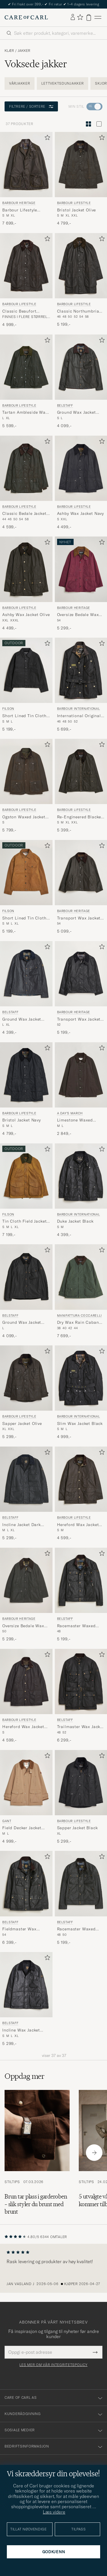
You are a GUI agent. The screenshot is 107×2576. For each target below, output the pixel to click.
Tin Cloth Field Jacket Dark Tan (24, 1221)
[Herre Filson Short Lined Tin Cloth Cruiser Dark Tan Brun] (26, 872)
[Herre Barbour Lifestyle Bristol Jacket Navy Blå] (26, 1075)
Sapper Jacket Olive (22, 1423)
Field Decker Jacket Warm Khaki (21, 1828)
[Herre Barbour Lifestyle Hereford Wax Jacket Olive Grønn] (81, 1479)
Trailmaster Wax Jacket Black (80, 1727)
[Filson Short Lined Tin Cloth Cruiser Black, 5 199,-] (26, 685)
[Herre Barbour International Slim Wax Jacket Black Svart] (81, 1378)
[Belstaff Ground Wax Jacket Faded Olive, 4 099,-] (81, 382)
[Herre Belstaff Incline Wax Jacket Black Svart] (26, 1984)
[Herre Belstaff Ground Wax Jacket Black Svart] (26, 1277)
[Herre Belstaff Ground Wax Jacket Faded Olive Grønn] (81, 367)
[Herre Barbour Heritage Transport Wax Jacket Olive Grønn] (81, 872)
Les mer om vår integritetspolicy (53, 2365)
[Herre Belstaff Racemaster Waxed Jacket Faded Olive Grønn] (81, 1883)
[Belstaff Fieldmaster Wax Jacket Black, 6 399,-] (26, 1898)
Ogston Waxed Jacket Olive (23, 817)
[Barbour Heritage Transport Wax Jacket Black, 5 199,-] (81, 988)
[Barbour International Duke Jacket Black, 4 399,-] (81, 1190)
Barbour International (78, 709)
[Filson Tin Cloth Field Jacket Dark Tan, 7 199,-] (26, 1190)
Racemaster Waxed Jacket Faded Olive (76, 1929)
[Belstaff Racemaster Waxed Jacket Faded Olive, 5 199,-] (81, 1898)
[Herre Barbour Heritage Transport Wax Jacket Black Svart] (81, 973)
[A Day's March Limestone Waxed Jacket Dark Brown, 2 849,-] (81, 1089)
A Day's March (70, 1113)
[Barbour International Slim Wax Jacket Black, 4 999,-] (81, 1392)
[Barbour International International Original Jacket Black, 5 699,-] (81, 685)
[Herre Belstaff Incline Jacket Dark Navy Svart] (26, 1479)
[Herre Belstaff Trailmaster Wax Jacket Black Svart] (81, 1681)
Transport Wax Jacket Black (79, 1019)
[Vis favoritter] (80, 17)
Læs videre (54, 2511)
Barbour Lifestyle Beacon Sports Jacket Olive (24, 210)
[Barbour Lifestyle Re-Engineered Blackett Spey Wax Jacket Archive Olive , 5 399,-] (81, 786)
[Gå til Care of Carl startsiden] (26, 17)
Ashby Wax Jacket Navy (80, 513)
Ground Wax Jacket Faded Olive (76, 412)
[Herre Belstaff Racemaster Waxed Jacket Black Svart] (81, 1580)
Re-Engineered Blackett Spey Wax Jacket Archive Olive (80, 817)
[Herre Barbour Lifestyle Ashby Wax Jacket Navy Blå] (81, 468)
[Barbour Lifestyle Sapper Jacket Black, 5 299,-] (81, 1797)
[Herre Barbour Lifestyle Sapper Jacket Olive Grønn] (26, 1378)
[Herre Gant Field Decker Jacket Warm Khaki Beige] (26, 1782)
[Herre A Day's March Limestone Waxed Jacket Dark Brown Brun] (81, 1075)
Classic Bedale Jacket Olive (24, 514)
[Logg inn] (73, 17)
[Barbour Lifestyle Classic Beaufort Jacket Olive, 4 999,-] (26, 280)
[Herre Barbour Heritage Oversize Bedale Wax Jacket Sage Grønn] (26, 1580)
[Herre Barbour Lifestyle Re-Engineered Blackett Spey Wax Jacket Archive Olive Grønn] (81, 771)
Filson (8, 709)
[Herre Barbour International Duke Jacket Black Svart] (81, 1176)
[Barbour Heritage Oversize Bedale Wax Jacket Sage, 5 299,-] (26, 1595)
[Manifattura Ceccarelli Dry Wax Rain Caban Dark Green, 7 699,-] (81, 1291)
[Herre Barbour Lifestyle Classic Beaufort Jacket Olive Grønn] (26, 265)
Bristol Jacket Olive (76, 210)
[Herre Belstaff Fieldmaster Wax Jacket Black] (26, 1883)
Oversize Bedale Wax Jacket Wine (78, 615)
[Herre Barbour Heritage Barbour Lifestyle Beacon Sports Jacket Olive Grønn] (26, 164)
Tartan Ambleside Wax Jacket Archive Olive (25, 412)
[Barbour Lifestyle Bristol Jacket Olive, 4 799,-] (81, 179)
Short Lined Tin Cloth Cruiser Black (24, 716)
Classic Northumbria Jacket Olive (78, 311)
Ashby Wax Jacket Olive (26, 614)
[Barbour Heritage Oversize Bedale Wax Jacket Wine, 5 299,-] (81, 584)
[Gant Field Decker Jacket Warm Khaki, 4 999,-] (26, 1797)
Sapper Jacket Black (77, 1827)
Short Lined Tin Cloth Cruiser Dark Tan (24, 918)
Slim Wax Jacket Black (80, 1423)
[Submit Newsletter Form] (95, 2352)
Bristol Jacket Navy (21, 1120)
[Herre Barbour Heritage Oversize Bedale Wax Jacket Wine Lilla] (81, 569)
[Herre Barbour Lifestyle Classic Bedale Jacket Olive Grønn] (26, 468)
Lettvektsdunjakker (62, 83)
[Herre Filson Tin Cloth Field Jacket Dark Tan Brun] (26, 1176)
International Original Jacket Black (79, 716)
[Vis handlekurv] (89, 17)
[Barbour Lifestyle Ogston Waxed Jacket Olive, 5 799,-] (26, 786)
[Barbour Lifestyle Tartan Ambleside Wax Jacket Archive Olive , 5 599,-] (26, 382)
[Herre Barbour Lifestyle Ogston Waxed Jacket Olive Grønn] (26, 771)
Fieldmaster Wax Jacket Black (19, 1929)
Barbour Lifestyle (74, 203)
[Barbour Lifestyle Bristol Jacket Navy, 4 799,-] (26, 1089)
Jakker (24, 51)
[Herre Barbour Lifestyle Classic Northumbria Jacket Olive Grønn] (81, 265)
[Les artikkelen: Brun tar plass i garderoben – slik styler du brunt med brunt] (37, 2152)
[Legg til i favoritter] (46, 138)
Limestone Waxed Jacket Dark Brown (75, 1120)
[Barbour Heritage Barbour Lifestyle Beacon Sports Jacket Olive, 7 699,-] (26, 179)
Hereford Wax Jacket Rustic (23, 1727)
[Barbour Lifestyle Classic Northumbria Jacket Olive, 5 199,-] (81, 280)
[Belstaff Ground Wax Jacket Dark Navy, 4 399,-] (26, 988)
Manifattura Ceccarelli (79, 1315)
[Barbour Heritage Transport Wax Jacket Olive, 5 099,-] (81, 887)
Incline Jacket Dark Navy (21, 1525)
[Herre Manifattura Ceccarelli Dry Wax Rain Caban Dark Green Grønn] (81, 1277)
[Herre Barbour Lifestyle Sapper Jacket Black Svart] (81, 1782)
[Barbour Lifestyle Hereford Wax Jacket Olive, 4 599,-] (81, 1494)
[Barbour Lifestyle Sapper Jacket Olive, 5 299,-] (26, 1392)
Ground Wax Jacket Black (21, 1322)
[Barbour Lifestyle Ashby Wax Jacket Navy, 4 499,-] (81, 483)
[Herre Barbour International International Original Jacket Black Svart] (81, 670)
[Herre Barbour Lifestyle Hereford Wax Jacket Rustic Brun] (26, 1681)
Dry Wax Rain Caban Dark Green (78, 1322)
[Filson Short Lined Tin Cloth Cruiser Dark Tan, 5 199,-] (26, 887)
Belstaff (65, 405)
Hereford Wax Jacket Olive (78, 1525)
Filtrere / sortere (31, 106)
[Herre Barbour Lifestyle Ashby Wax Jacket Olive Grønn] (26, 569)
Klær (9, 51)
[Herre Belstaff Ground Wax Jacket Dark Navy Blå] (26, 973)
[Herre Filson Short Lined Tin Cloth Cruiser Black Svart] (26, 670)
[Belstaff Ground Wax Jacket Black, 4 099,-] (26, 1291)
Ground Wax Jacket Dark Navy (21, 1019)
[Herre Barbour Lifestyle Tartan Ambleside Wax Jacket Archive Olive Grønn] (26, 367)
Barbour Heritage (19, 203)
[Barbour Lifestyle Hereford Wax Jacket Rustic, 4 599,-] (26, 1696)
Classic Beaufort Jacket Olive (19, 311)
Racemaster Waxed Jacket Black (76, 1626)
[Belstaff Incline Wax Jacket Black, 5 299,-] (26, 1999)
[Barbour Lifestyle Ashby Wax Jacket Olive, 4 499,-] (26, 584)
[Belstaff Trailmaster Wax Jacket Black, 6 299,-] (81, 1696)
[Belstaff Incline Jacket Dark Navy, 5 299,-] (26, 1494)
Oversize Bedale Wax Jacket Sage (23, 1626)
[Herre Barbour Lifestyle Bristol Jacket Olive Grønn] (81, 164)
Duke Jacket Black (75, 1221)
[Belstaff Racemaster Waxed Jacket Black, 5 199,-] (81, 1595)
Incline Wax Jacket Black (21, 2030)
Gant (6, 1821)
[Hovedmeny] (98, 17)
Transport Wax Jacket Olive (79, 918)
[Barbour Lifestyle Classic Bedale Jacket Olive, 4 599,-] (26, 483)
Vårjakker (19, 83)
